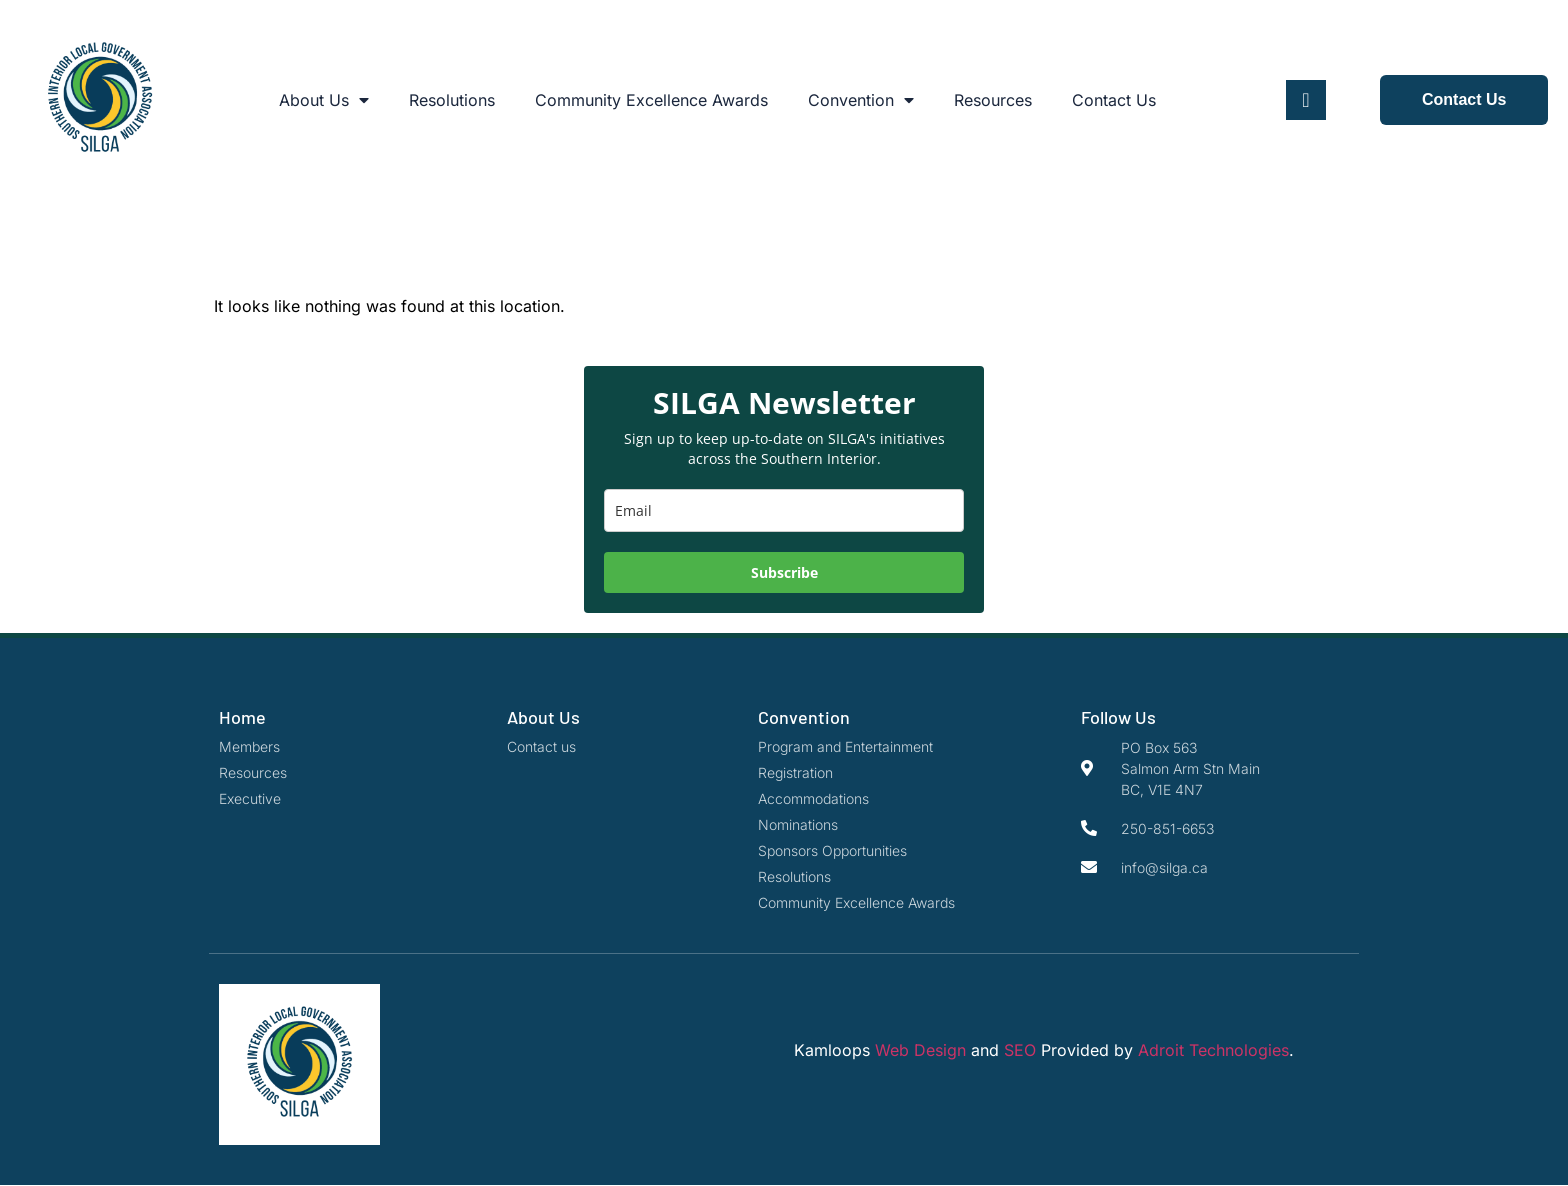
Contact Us (1114, 100)
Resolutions (452, 100)
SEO (1020, 1050)
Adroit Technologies (1213, 1050)
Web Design (920, 1050)
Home (242, 717)
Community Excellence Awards (651, 100)
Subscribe (784, 572)
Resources (993, 100)
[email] (784, 510)
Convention (861, 100)
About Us (324, 100)
